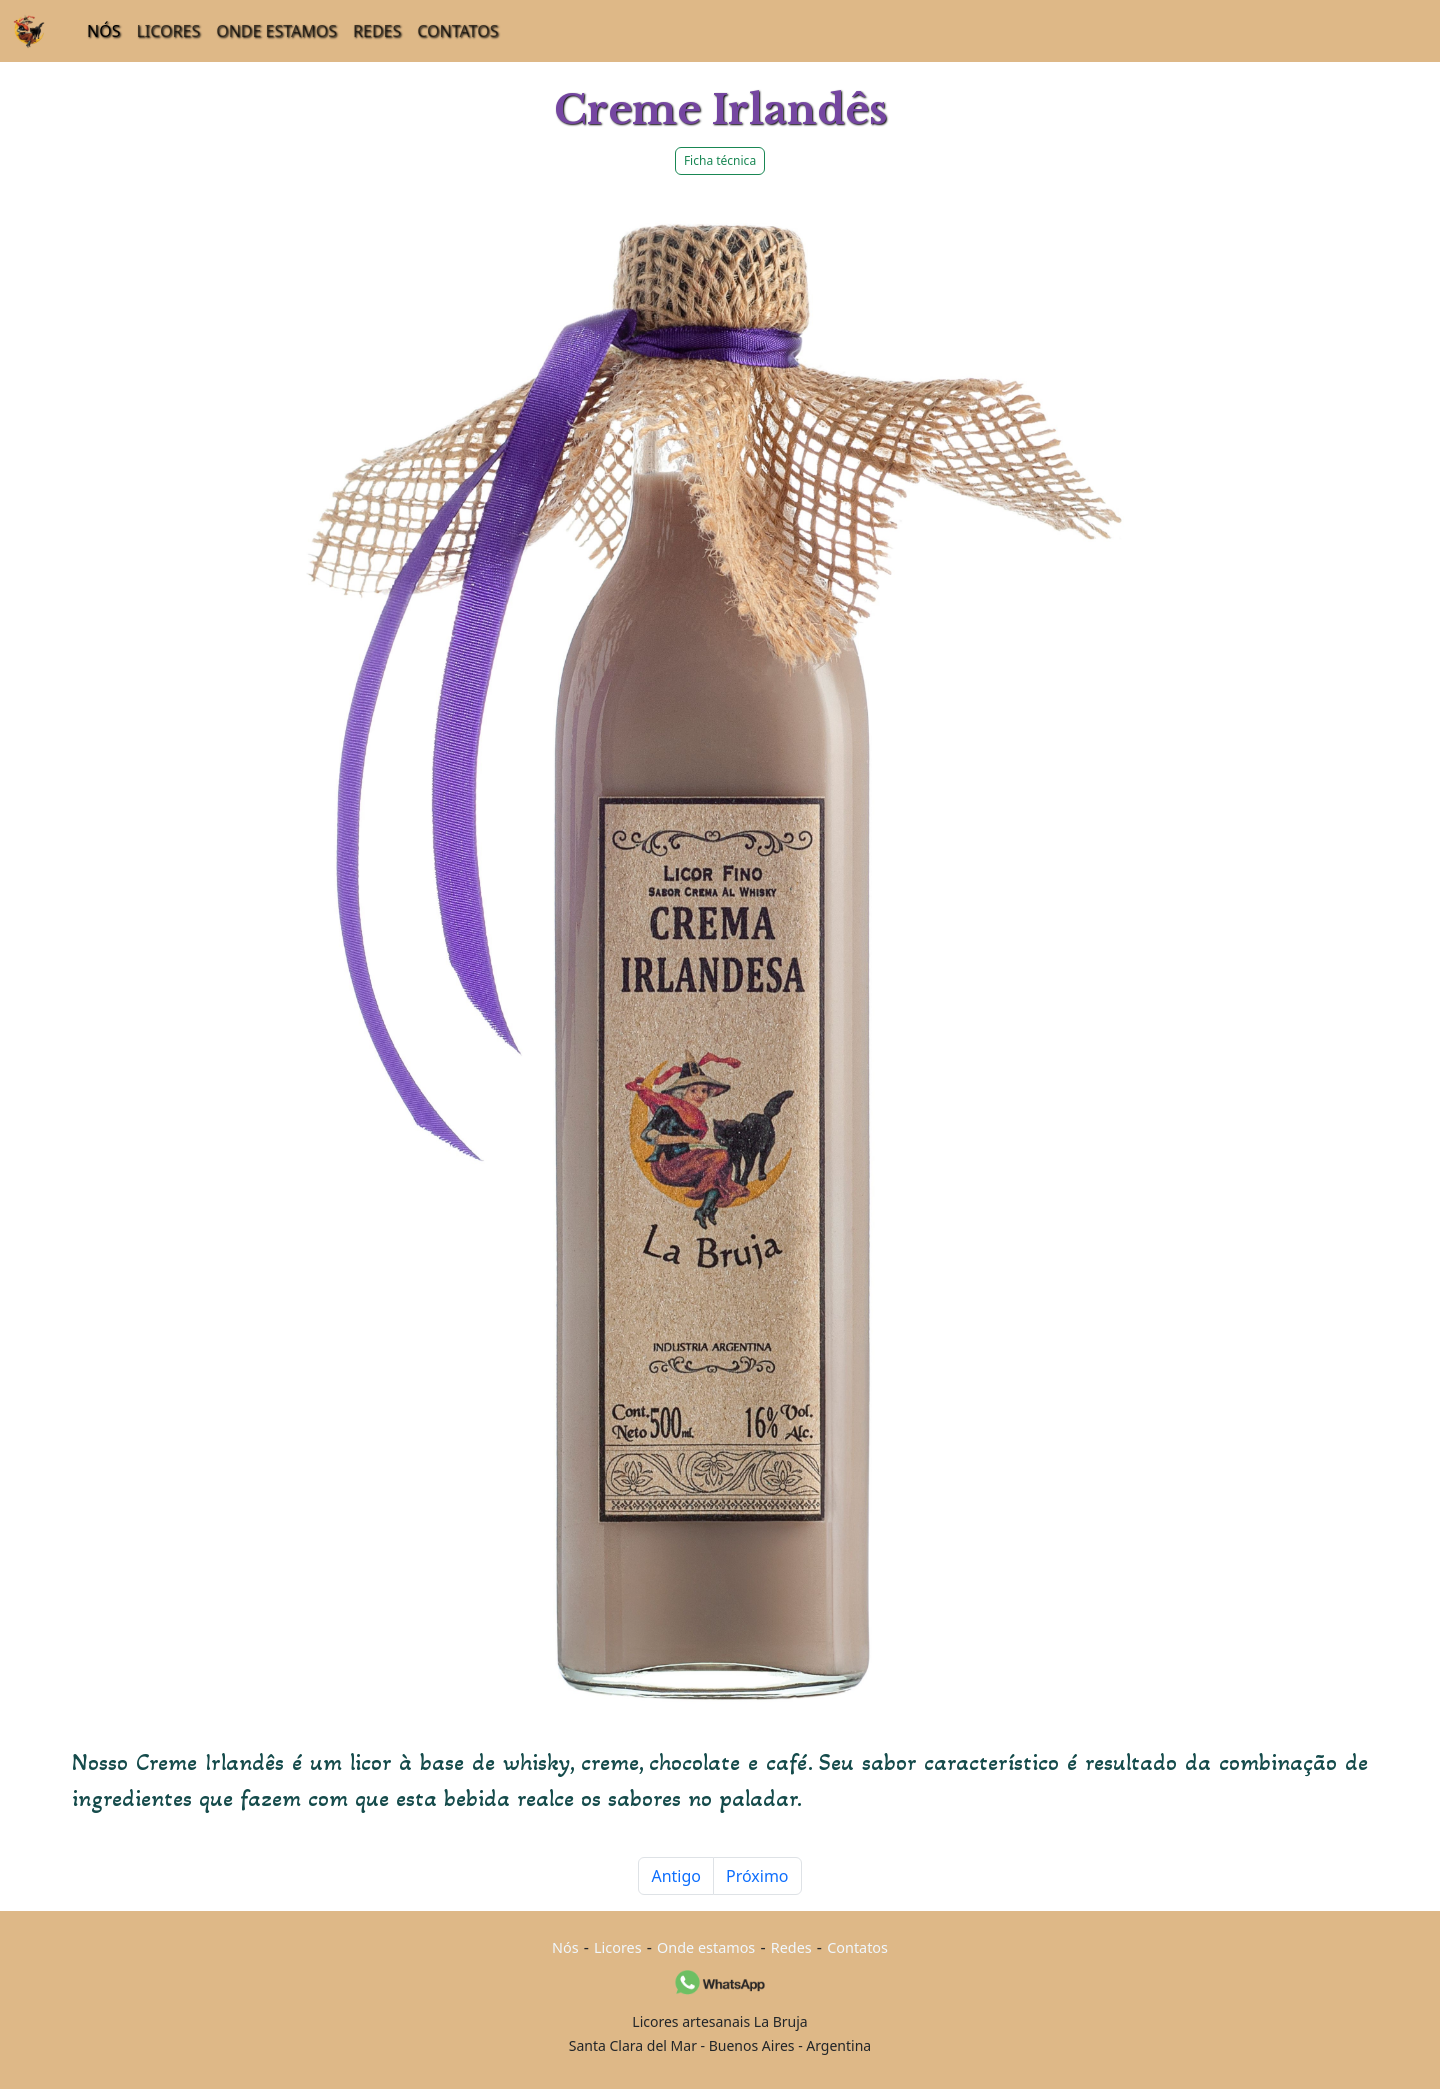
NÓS (103, 31)
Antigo (676, 1876)
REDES (377, 31)
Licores (618, 1947)
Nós (565, 1947)
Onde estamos (706, 1947)
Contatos (857, 1947)
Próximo (757, 1876)
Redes (791, 1947)
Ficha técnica (720, 160)
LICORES (168, 31)
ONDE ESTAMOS (276, 31)
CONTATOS (457, 31)
